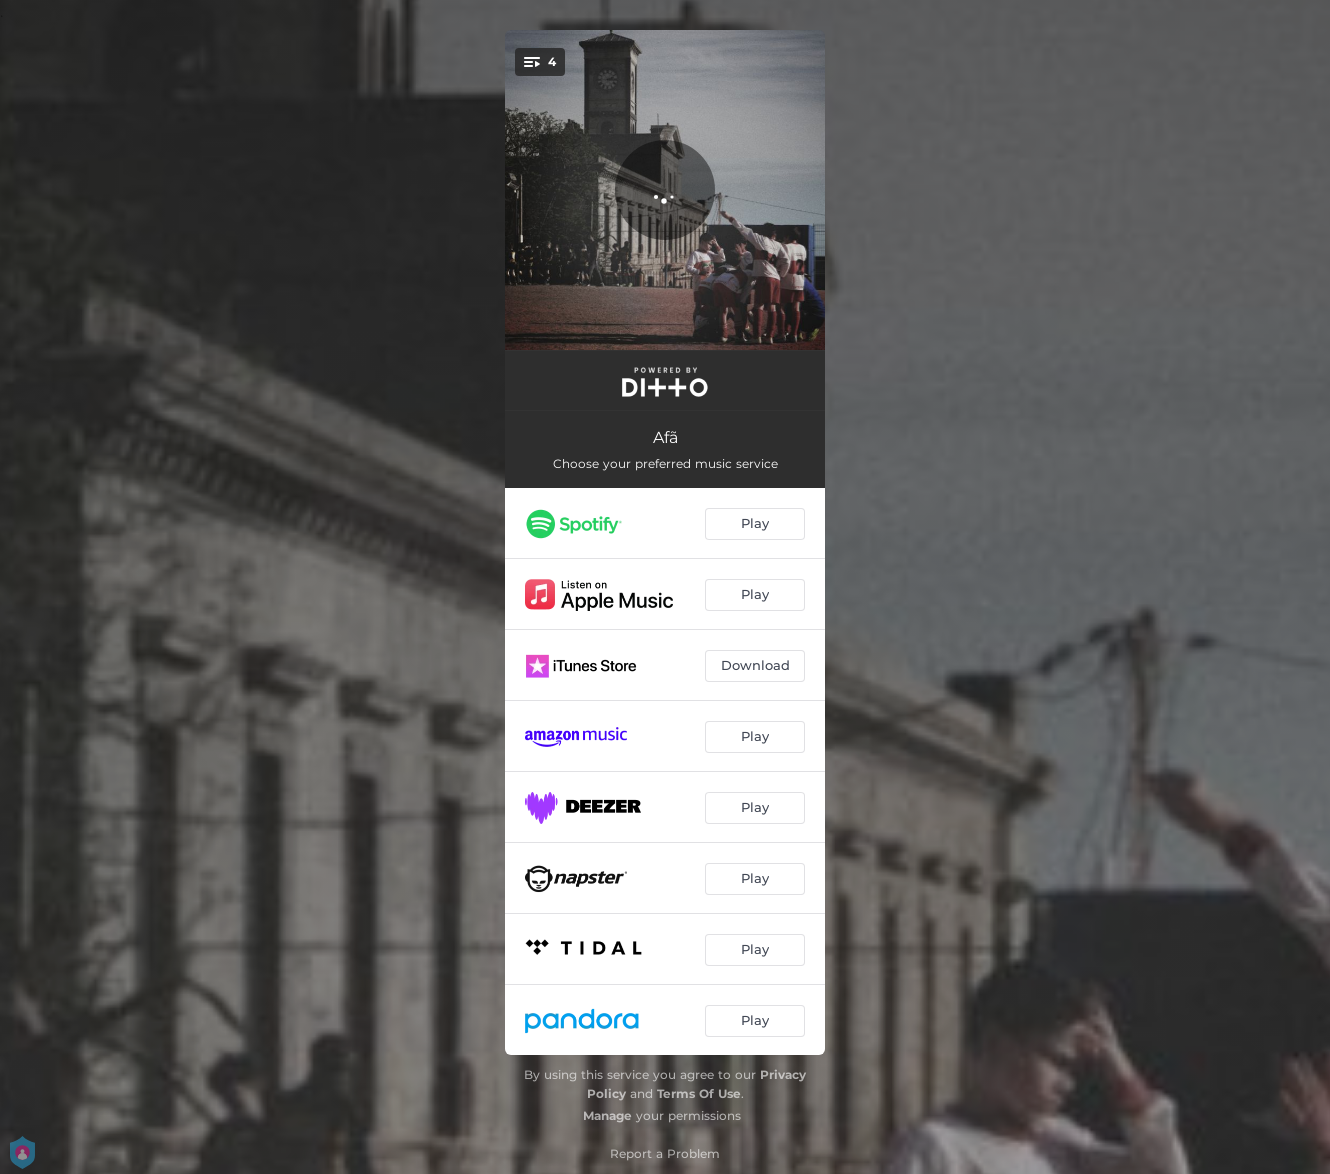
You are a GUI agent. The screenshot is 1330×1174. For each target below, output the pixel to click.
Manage (607, 1115)
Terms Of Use (699, 1093)
